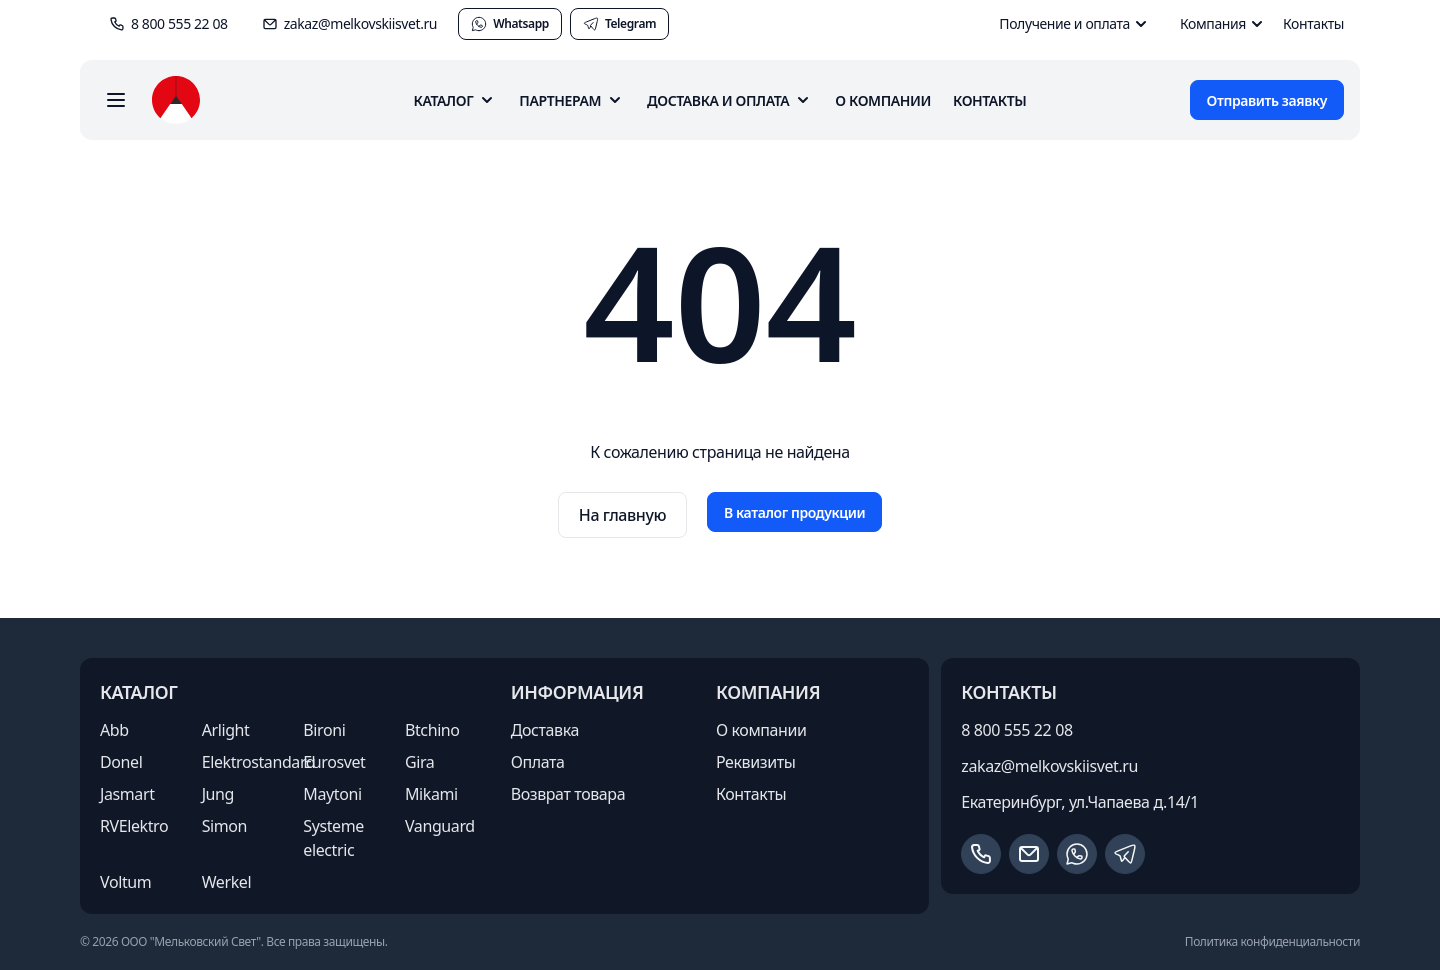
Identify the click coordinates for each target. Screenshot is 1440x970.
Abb (114, 730)
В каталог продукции (794, 512)
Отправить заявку (1267, 100)
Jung (218, 794)
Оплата (538, 762)
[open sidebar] (116, 100)
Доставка (545, 730)
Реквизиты (756, 762)
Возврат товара (568, 794)
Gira (419, 762)
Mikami (431, 794)
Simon (224, 826)
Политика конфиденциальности (1272, 941)
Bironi (324, 730)
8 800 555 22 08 (1016, 730)
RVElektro (134, 826)
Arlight (226, 730)
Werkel (227, 882)
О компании (883, 100)
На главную (622, 515)
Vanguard (440, 826)
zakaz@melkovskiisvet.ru (1049, 766)
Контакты (1313, 23)
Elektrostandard (259, 762)
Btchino (432, 730)
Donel (121, 762)
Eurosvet (334, 762)
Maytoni (332, 794)
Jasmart (127, 794)
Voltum (125, 882)
